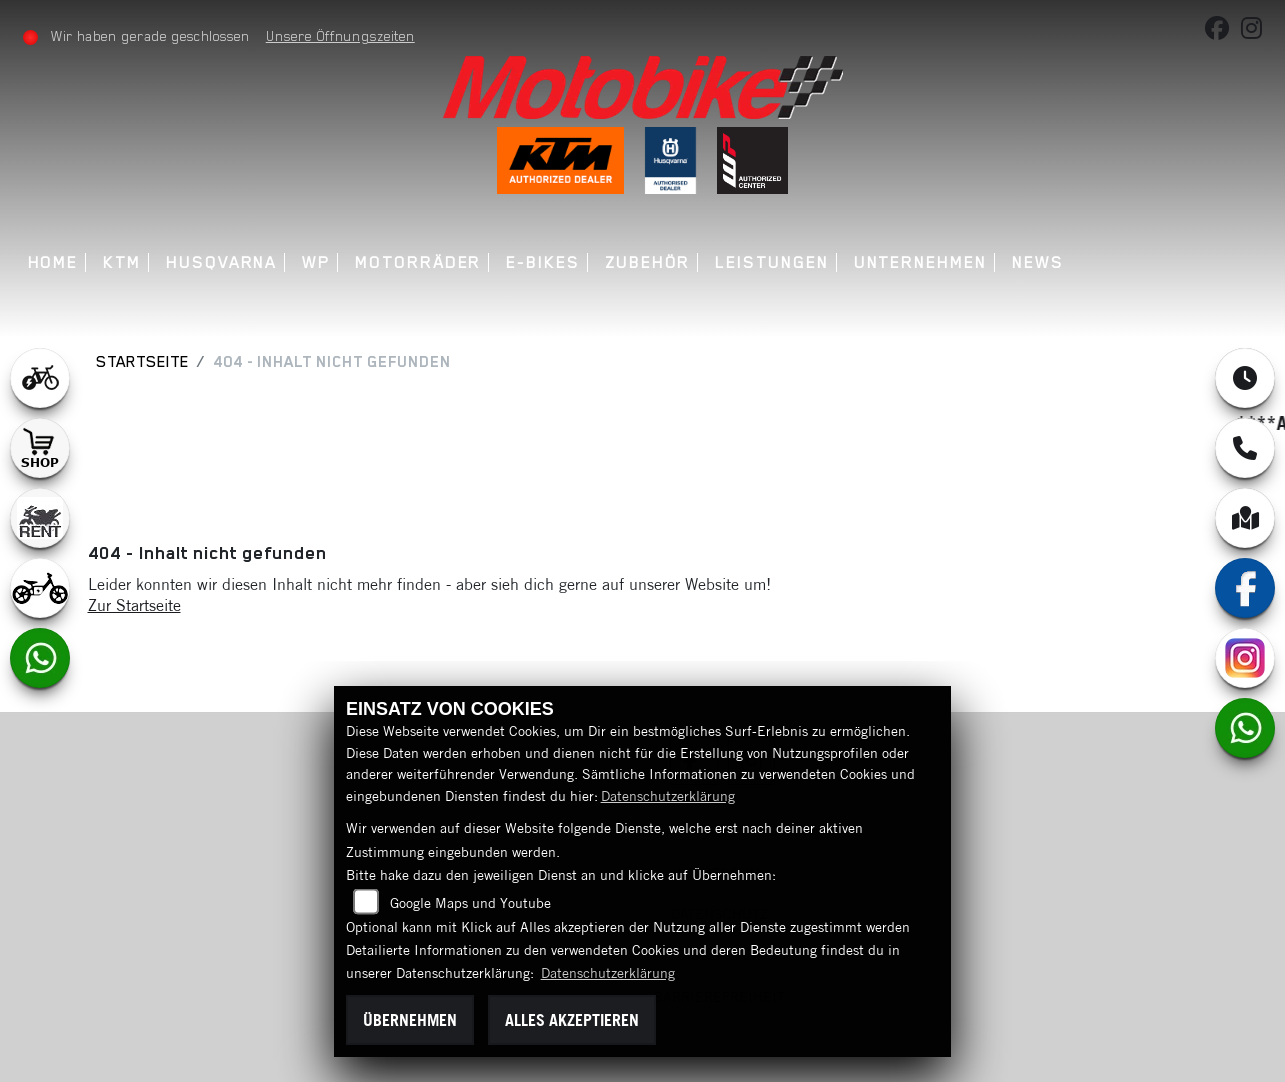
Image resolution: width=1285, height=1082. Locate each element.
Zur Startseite (134, 605)
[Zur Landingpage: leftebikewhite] (40, 378)
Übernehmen (410, 1020)
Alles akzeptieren (572, 1020)
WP (316, 262)
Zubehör (647, 262)
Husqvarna (221, 262)
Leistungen (771, 262)
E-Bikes (542, 262)
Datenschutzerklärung (668, 796)
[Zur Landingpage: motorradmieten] (40, 518)
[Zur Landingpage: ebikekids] (40, 588)
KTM (122, 262)
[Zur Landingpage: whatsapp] (40, 658)
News (1038, 262)
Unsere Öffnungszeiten (340, 36)
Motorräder (418, 262)
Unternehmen (920, 262)
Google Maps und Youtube (470, 903)
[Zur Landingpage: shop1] (40, 448)
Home (53, 262)
